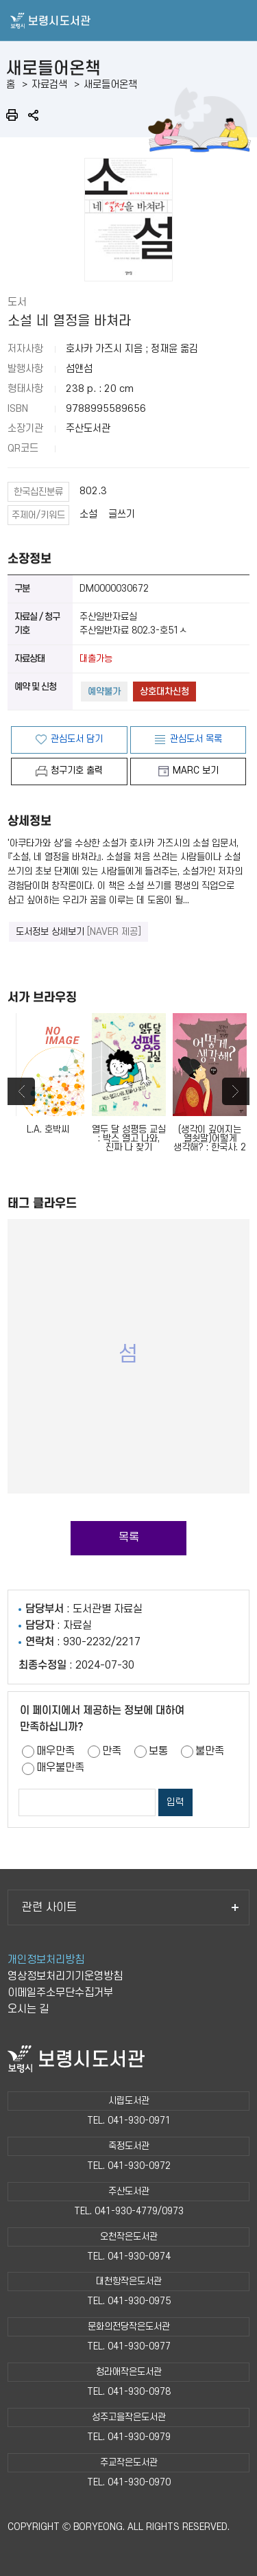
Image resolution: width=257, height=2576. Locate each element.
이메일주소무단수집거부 (60, 1992)
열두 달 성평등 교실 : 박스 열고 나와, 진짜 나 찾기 (129, 1082)
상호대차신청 (164, 691)
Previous (21, 1091)
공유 (33, 115)
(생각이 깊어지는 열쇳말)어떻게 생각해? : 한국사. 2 (210, 1082)
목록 (129, 1537)
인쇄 (12, 115)
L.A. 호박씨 (48, 1073)
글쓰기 (121, 514)
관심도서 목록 (196, 739)
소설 (88, 514)
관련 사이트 (130, 1907)
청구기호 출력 (77, 770)
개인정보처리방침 (46, 1959)
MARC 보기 (196, 770)
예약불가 (104, 691)
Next (235, 1091)
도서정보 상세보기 (78, 932)
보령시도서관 (128, 20)
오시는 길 (28, 2009)
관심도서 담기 (77, 739)
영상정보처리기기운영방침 (65, 1976)
